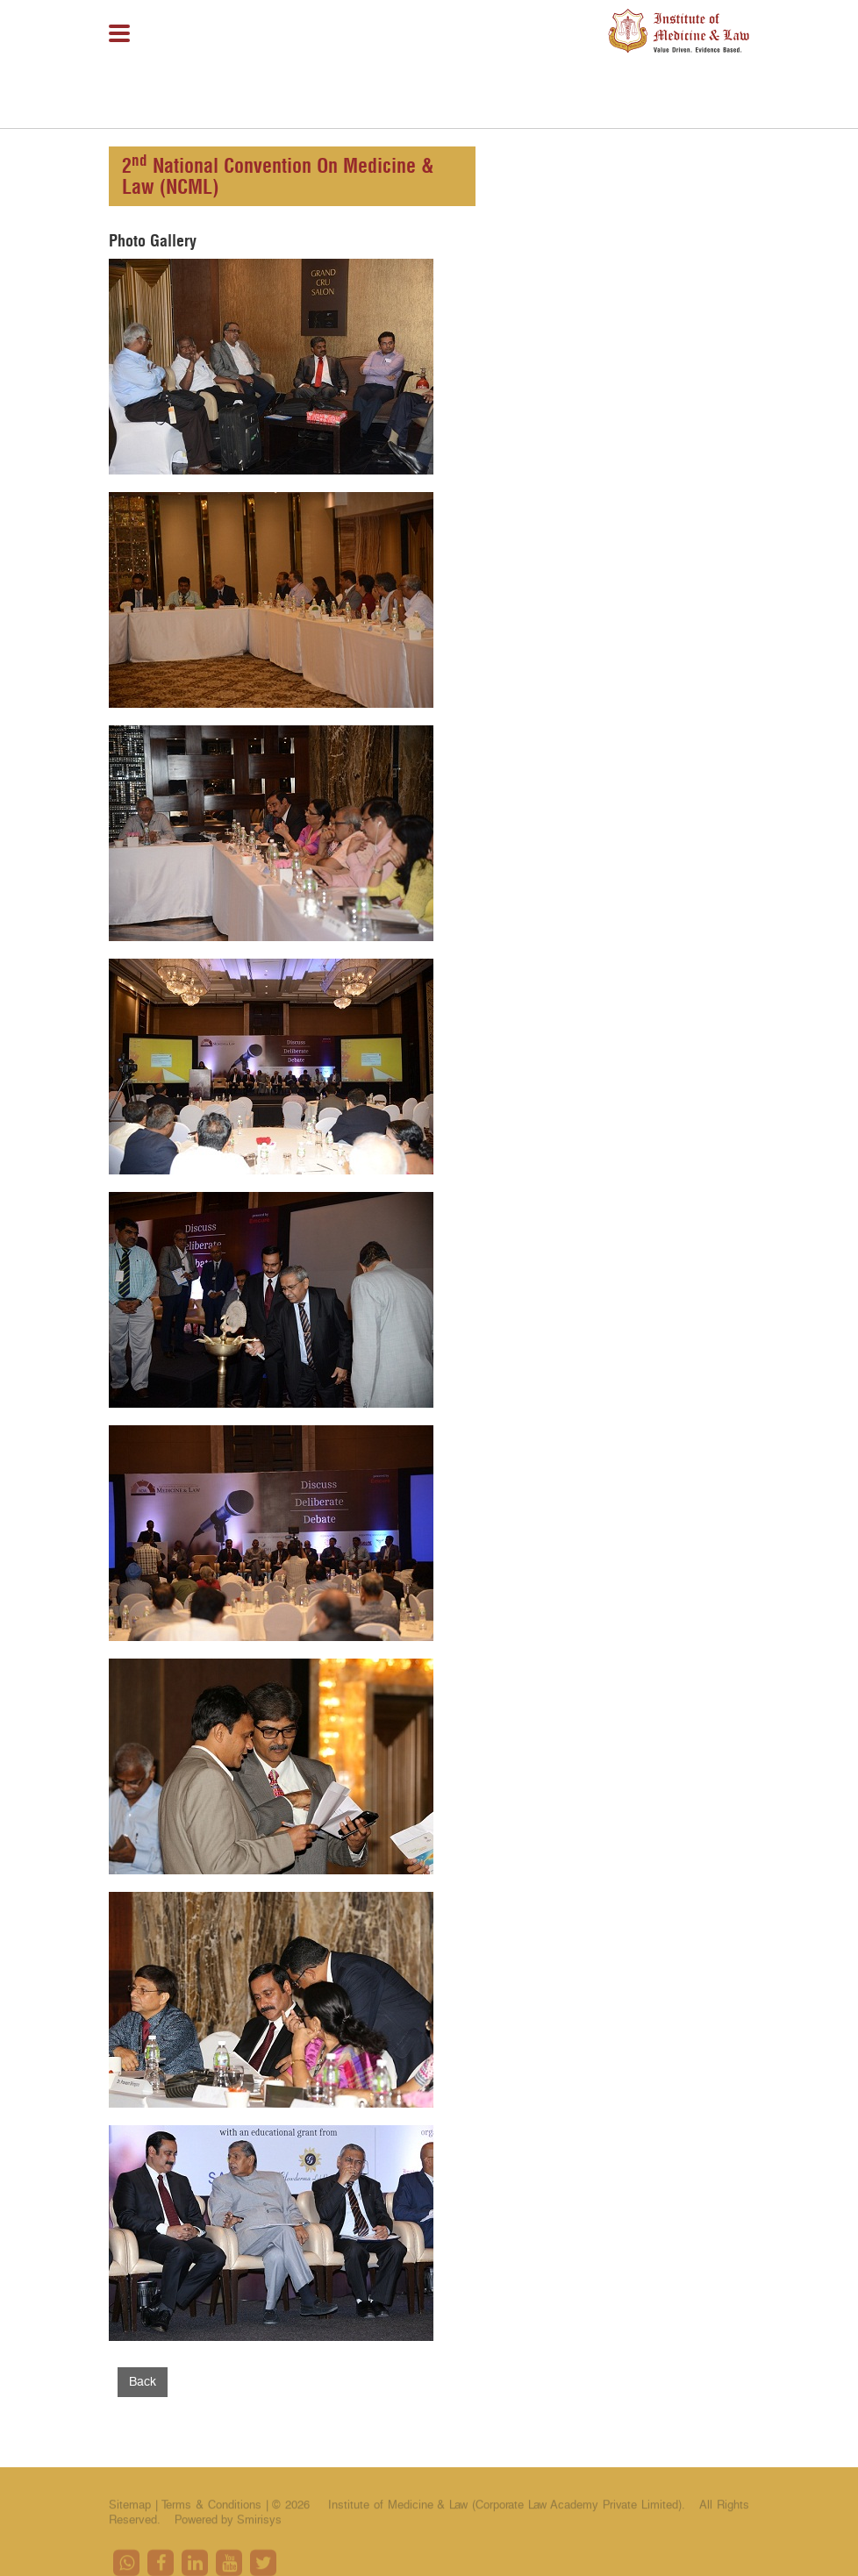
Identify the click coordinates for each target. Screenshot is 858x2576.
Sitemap (130, 2508)
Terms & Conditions (213, 2508)
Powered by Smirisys (228, 2522)
